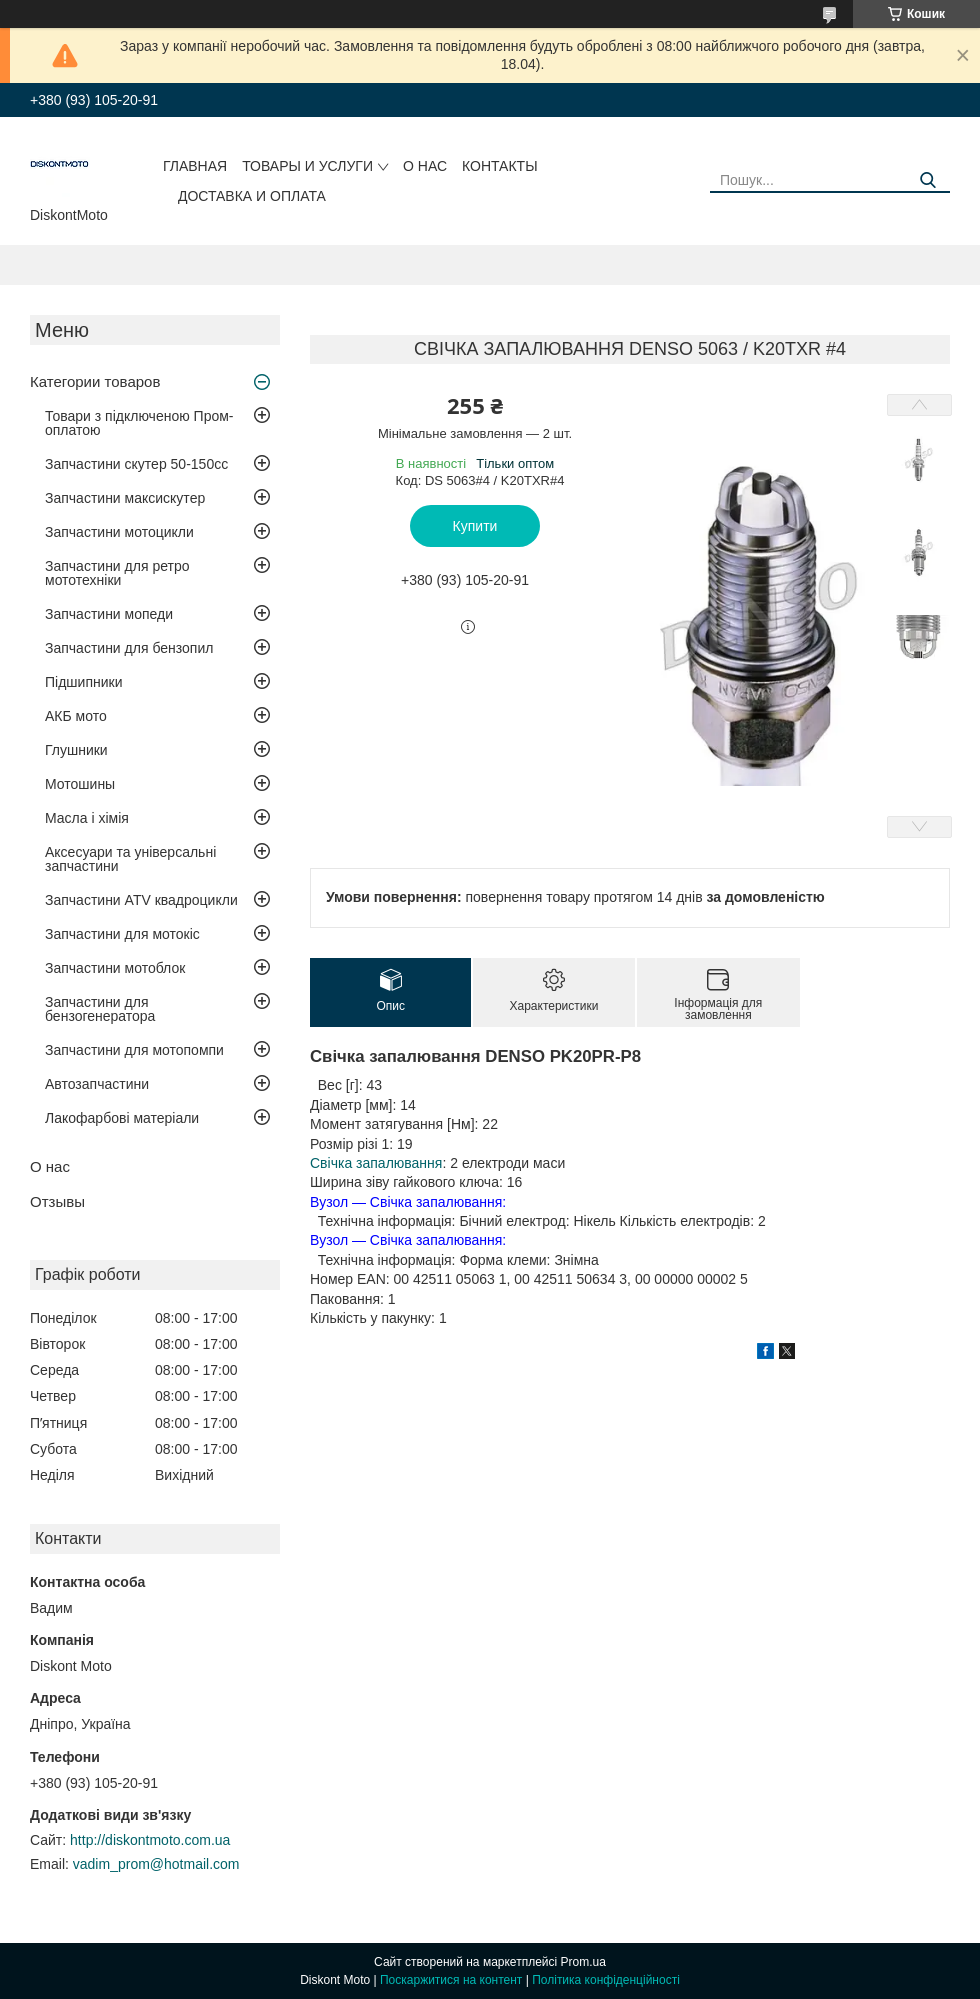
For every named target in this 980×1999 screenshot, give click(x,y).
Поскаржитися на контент (451, 1980)
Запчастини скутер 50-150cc (136, 464)
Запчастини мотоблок (115, 968)
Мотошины (80, 784)
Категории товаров (95, 381)
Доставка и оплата (252, 196)
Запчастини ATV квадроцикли (141, 900)
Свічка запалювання (376, 1163)
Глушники (76, 750)
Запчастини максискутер (125, 498)
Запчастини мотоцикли (119, 532)
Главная (195, 166)
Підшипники (83, 682)
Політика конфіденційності (606, 1980)
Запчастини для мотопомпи (134, 1050)
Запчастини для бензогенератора (100, 1009)
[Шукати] (927, 180)
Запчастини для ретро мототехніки (117, 573)
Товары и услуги (307, 166)
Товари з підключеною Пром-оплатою (139, 423)
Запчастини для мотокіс (122, 934)
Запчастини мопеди (109, 614)
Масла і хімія (87, 818)
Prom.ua (583, 1962)
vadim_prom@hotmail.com (156, 1864)
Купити (475, 526)
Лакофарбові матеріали (122, 1118)
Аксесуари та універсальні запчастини (130, 859)
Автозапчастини (97, 1084)
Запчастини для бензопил (129, 648)
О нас (425, 166)
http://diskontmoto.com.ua (150, 1840)
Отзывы (57, 1201)
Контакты (500, 166)
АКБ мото (76, 716)
